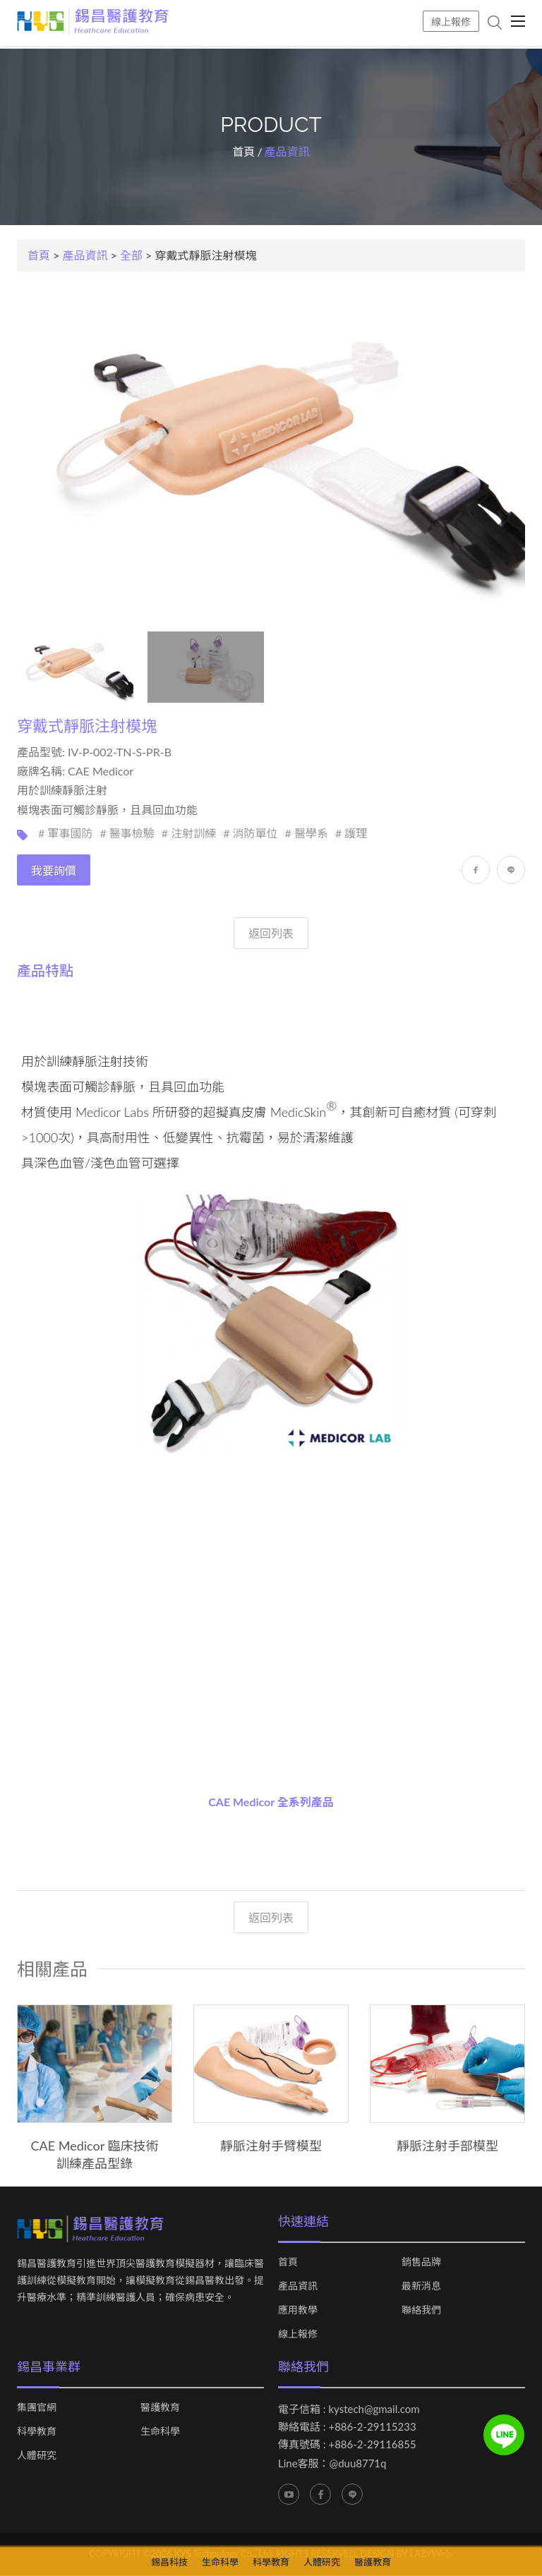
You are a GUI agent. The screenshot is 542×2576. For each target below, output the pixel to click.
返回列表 (271, 934)
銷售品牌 (421, 2263)
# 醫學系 (306, 833)
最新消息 (421, 2287)
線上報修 (451, 22)
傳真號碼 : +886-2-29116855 (347, 2444)
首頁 (243, 152)
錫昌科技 (169, 2562)
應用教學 (298, 2311)
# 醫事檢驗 (127, 833)
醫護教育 (160, 2408)
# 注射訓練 (189, 833)
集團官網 (36, 2408)
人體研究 (36, 2456)
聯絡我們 (421, 2311)
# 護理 (351, 833)
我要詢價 (53, 871)
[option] (94, 2089)
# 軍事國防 (65, 833)
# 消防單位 (250, 833)
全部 (131, 255)
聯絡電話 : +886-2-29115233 (347, 2427)
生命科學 (160, 2432)
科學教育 (36, 2432)
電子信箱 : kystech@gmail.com (349, 2409)
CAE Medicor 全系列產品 (271, 1802)
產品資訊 (85, 255)
